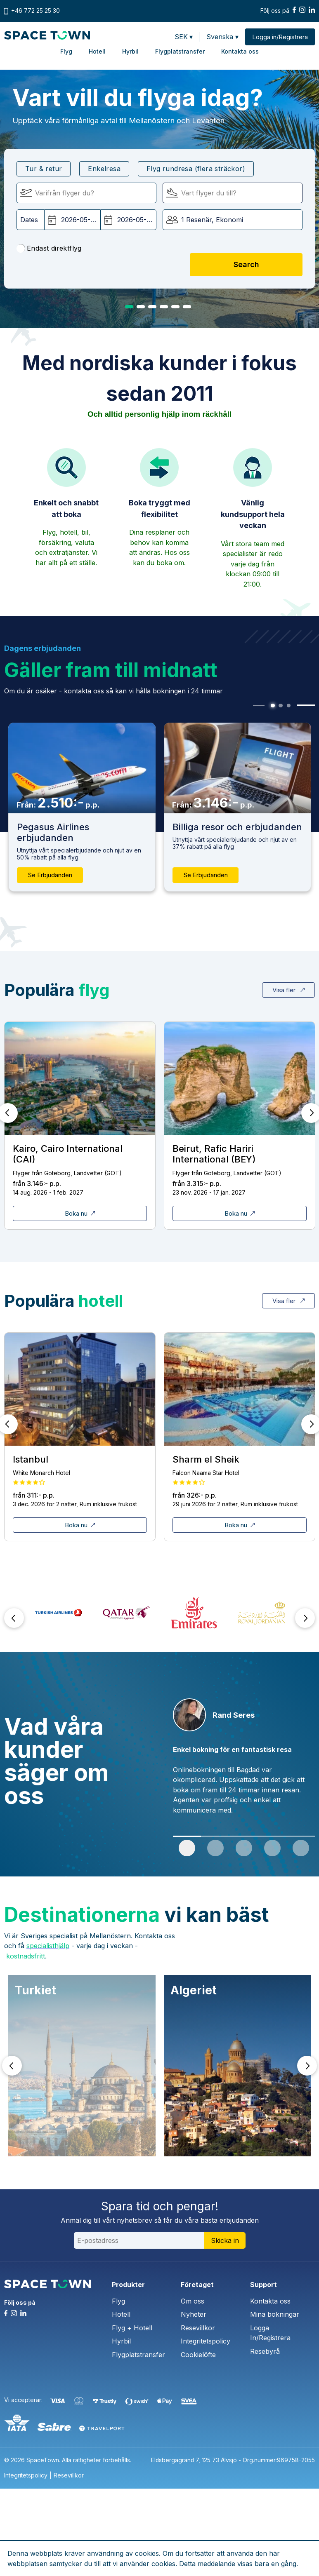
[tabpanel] (237, 807)
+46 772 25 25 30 (35, 10)
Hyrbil (130, 51)
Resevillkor (198, 2328)
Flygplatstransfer (180, 51)
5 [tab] (175, 306)
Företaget (197, 2284)
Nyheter (193, 2314)
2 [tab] (141, 306)
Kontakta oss (240, 51)
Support (263, 2284)
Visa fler (288, 990)
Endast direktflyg (49, 248)
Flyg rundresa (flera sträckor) (196, 168)
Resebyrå (265, 2351)
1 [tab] (129, 306)
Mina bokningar (274, 2314)
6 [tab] (187, 306)
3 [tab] (152, 306)
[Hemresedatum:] (128, 219)
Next (305, 1618)
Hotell (97, 51)
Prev (14, 1618)
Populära (57, 990)
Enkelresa (104, 168)
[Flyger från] (86, 193)
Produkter (128, 2284)
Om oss (192, 2301)
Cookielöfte (198, 2355)
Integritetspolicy (205, 2341)
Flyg (66, 51)
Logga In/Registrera (270, 2333)
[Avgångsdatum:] (72, 219)
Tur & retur (43, 168)
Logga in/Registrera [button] (280, 37)
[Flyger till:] (232, 193)
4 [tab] (164, 306)
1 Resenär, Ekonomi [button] (212, 220)
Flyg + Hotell (132, 2328)
